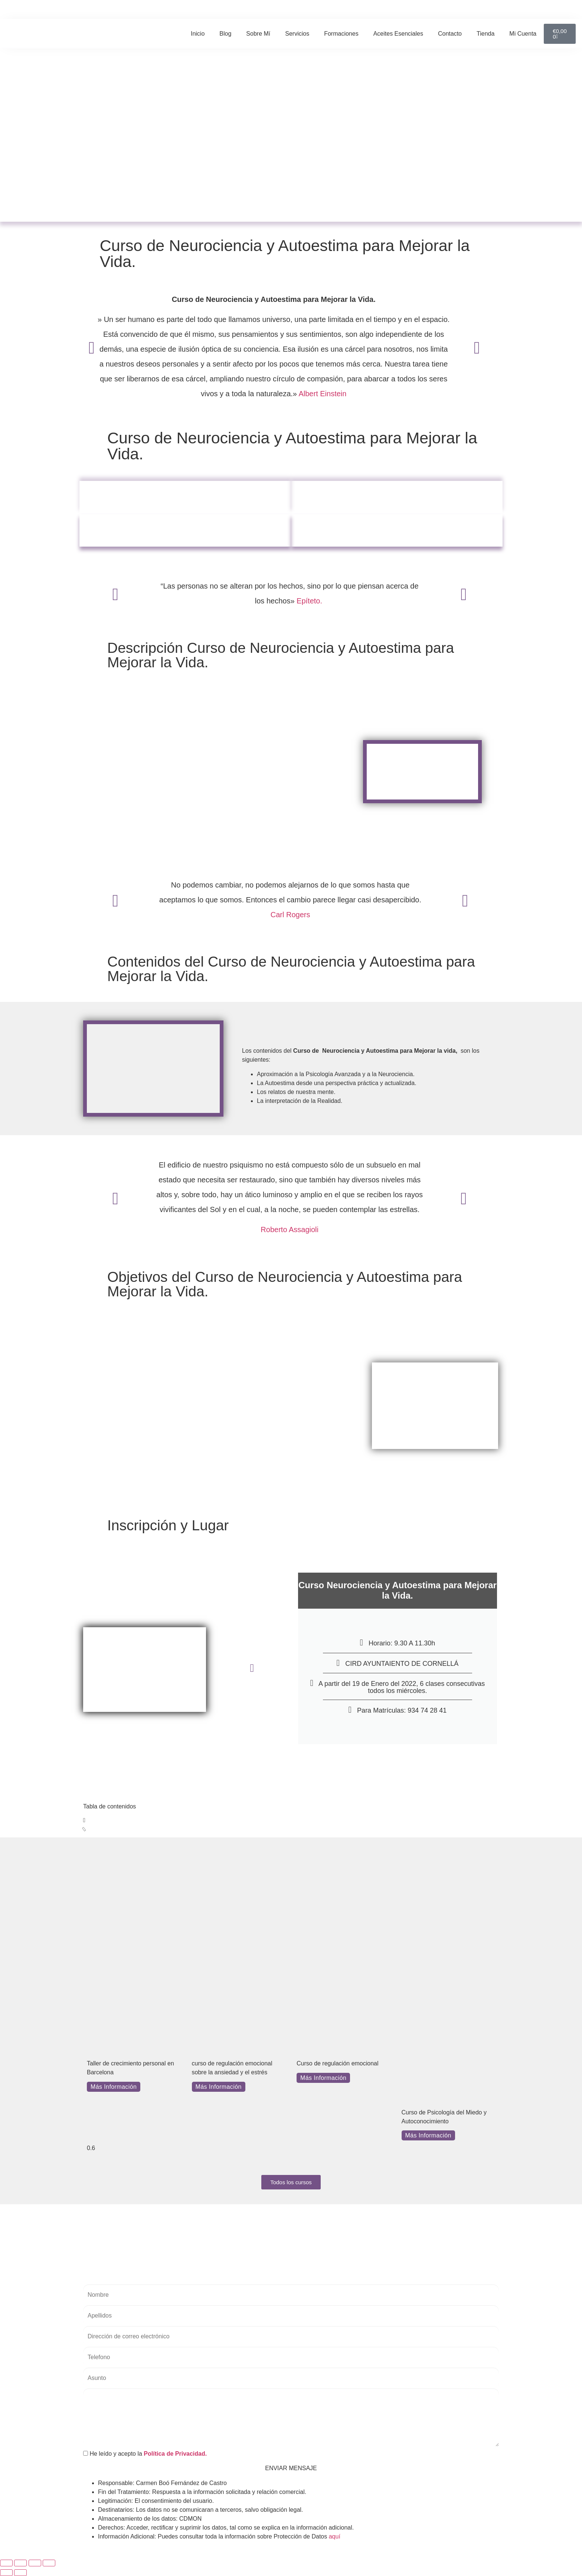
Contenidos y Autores (185, 530)
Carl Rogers (290, 915)
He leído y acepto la (145, 2454)
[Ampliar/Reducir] (6, 2563)
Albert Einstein (322, 394)
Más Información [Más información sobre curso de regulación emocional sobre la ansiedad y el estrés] (219, 2087)
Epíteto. (310, 601)
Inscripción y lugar (397, 530)
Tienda (485, 33)
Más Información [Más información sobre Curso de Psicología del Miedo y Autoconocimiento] (428, 2135)
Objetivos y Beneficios (397, 497)
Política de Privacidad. (175, 2453)
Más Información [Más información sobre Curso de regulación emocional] (323, 2078)
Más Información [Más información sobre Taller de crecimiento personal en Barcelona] (114, 2087)
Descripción (185, 497)
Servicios (297, 33)
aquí (334, 2536)
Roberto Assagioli (289, 1229)
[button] (451, 9)
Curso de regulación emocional (338, 2063)
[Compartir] (35, 2563)
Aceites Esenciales (398, 33)
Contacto (450, 33)
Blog (225, 33)
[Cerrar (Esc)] (49, 2563)
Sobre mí (258, 33)
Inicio (198, 33)
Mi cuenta (522, 33)
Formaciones (341, 33)
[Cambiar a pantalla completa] (20, 2563)
